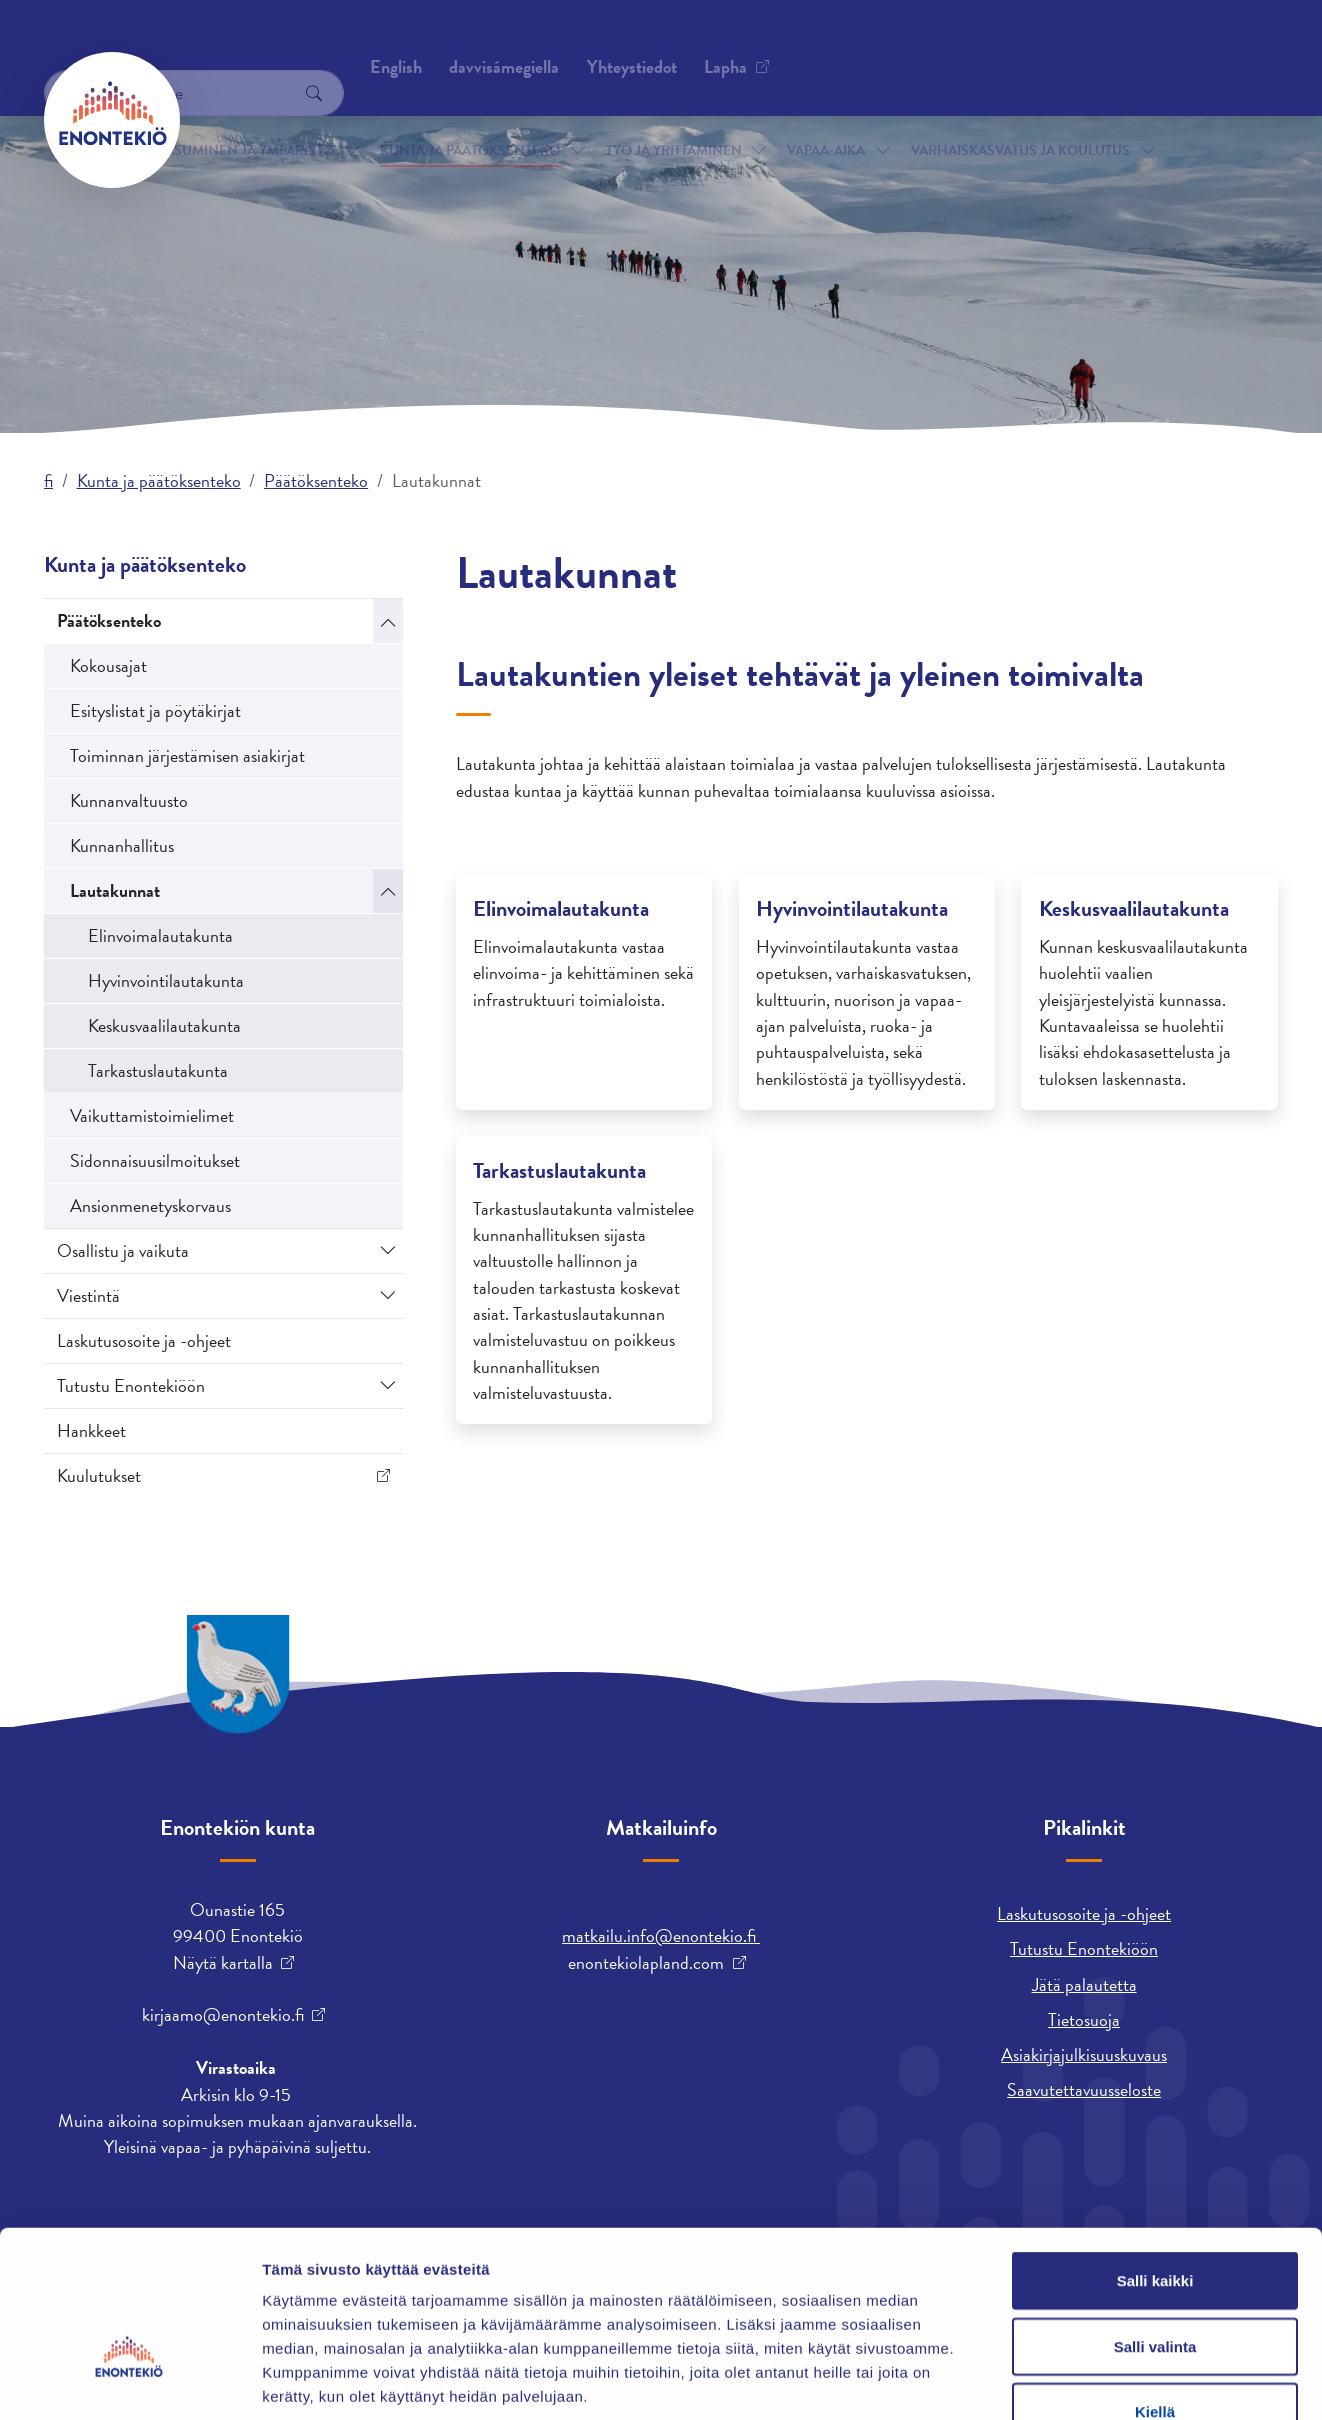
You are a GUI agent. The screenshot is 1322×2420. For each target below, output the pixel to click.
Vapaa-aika (826, 118)
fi (48, 480)
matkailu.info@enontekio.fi (661, 1935)
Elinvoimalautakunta (160, 935)
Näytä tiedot (1069, 2380)
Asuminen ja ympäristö (249, 118)
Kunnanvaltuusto (129, 800)
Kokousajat (108, 665)
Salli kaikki (1155, 2157)
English (789, 45)
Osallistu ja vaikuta (123, 1250)
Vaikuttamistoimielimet (152, 1115)
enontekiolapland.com (646, 1963)
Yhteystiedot (247, 44)
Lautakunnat (115, 890)
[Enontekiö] (112, 120)
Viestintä (88, 1295)
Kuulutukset (99, 1475)
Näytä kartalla (223, 1963)
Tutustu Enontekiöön (131, 1385)
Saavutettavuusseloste (1084, 2089)
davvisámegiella (897, 45)
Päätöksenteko (316, 480)
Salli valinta (1155, 2223)
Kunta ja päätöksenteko (470, 118)
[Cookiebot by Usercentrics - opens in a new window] (129, 2381)
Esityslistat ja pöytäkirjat (155, 710)
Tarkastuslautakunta (158, 1070)
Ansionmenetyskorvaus (150, 1205)
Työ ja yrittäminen (674, 118)
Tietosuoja (1084, 2019)
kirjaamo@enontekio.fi (223, 2015)
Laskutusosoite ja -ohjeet (144, 1340)
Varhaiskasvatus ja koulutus (1020, 118)
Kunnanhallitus (122, 845)
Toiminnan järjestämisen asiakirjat (187, 755)
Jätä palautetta (1084, 1984)
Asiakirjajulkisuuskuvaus (1084, 2054)
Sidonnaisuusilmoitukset (155, 1160)
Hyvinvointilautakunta (166, 980)
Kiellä (1155, 2288)
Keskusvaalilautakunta (164, 1025)
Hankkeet (91, 1430)
